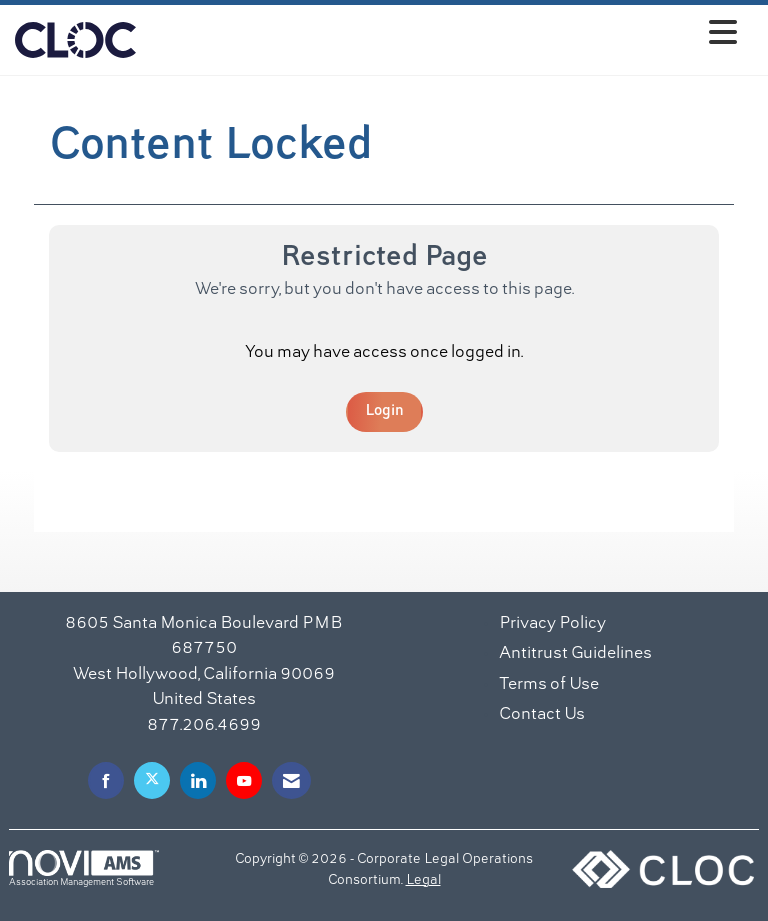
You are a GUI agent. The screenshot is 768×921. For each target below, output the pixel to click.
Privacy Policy (552, 624)
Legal (423, 881)
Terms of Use (549, 685)
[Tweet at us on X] (152, 780)
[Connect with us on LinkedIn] (198, 780)
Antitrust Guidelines (575, 654)
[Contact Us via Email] (291, 780)
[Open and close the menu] (442, 36)
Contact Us (542, 715)
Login (384, 411)
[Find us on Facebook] (106, 780)
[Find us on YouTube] (244, 780)
